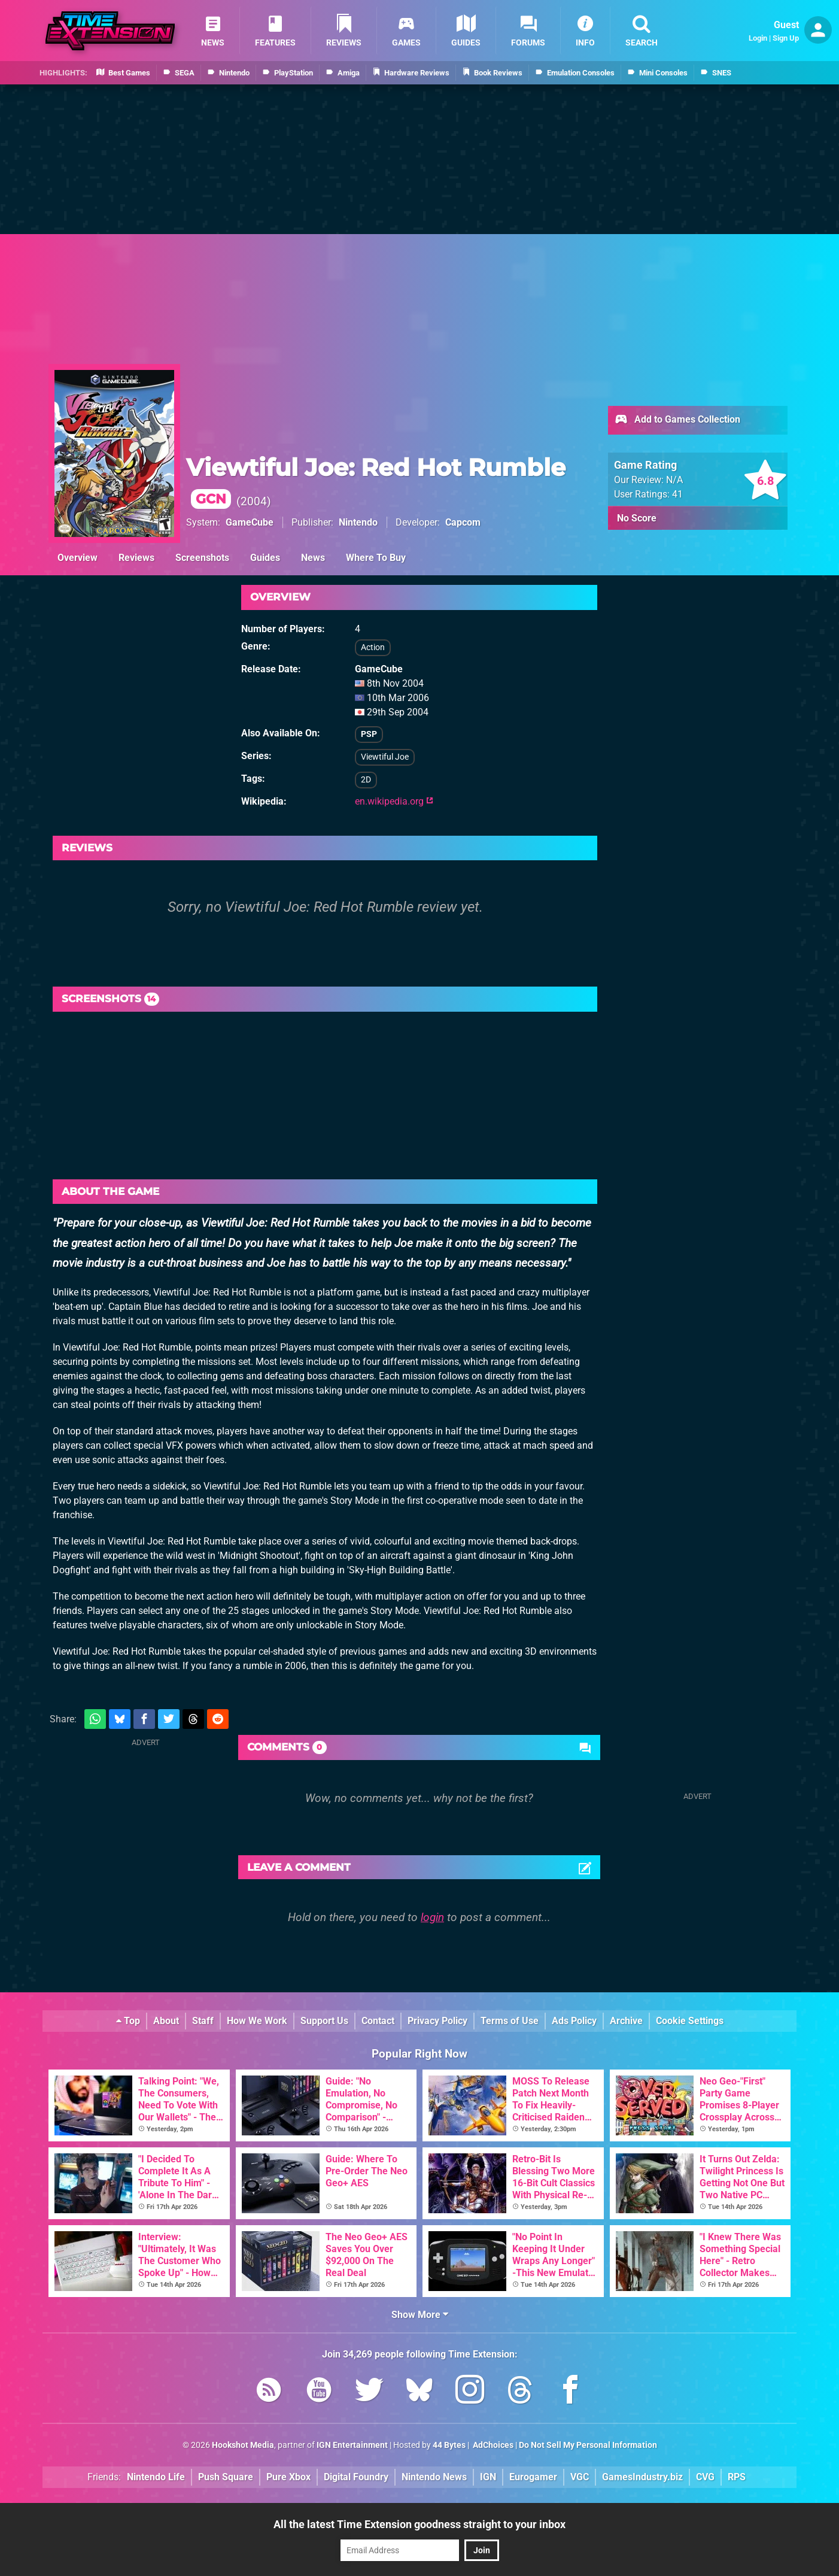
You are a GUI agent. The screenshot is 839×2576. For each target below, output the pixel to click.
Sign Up (786, 38)
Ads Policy (574, 2020)
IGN (488, 2477)
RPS (737, 2477)
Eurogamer (533, 2477)
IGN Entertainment (352, 2445)
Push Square (225, 2477)
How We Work (257, 2020)
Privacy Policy (437, 2020)
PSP (369, 734)
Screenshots (202, 557)
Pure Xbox (288, 2477)
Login (758, 38)
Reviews (136, 557)
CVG (705, 2477)
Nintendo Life (156, 2477)
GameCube (249, 522)
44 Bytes (449, 2445)
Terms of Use (510, 2020)
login (432, 1917)
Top (128, 2020)
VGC (579, 2477)
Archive (626, 2020)
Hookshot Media (243, 2445)
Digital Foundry (356, 2477)
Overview (77, 557)
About (166, 2020)
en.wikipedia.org (394, 801)
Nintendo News (434, 2477)
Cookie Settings (690, 2020)
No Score (636, 518)
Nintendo (358, 522)
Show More (419, 2314)
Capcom (463, 522)
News (313, 557)
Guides (265, 557)
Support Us (324, 2020)
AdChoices (492, 2445)
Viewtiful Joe (385, 757)
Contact (377, 2020)
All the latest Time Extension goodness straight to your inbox (419, 2524)
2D (366, 780)
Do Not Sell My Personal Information (588, 2445)
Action (373, 647)
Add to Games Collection (677, 420)
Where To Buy (376, 557)
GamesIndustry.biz (642, 2477)
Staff (203, 2020)
